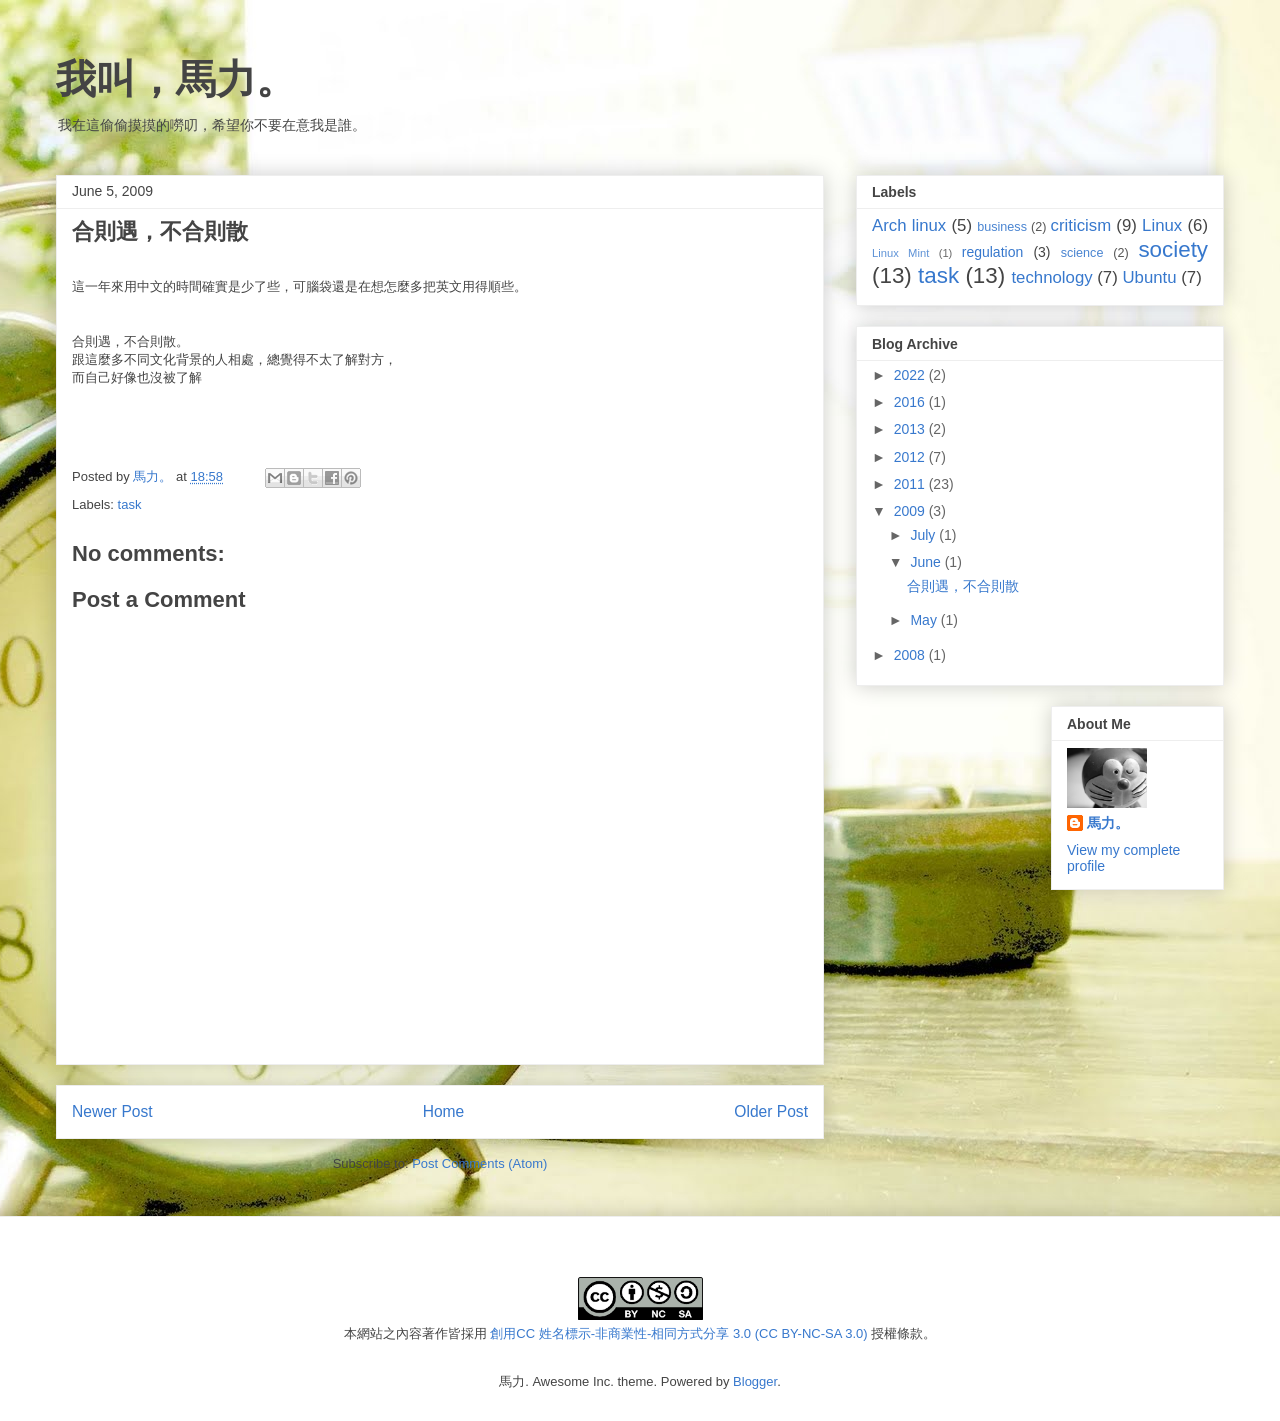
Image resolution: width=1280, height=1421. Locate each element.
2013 (911, 429)
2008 (911, 655)
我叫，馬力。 (176, 79)
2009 (911, 511)
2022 (911, 375)
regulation (993, 252)
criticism (1081, 225)
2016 (911, 402)
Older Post (771, 1111)
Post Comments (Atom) (479, 1163)
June (927, 562)
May (925, 620)
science (1082, 253)
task (130, 504)
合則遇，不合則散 (963, 586)
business (1002, 227)
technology (1051, 277)
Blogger (755, 1381)
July (924, 535)
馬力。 (1108, 823)
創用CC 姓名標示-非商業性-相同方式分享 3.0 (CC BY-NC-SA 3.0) (678, 1333)
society (1173, 249)
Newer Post (112, 1111)
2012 (911, 457)
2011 (911, 484)
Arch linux (909, 225)
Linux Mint (900, 253)
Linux (1162, 225)
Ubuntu (1149, 277)
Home (444, 1111)
